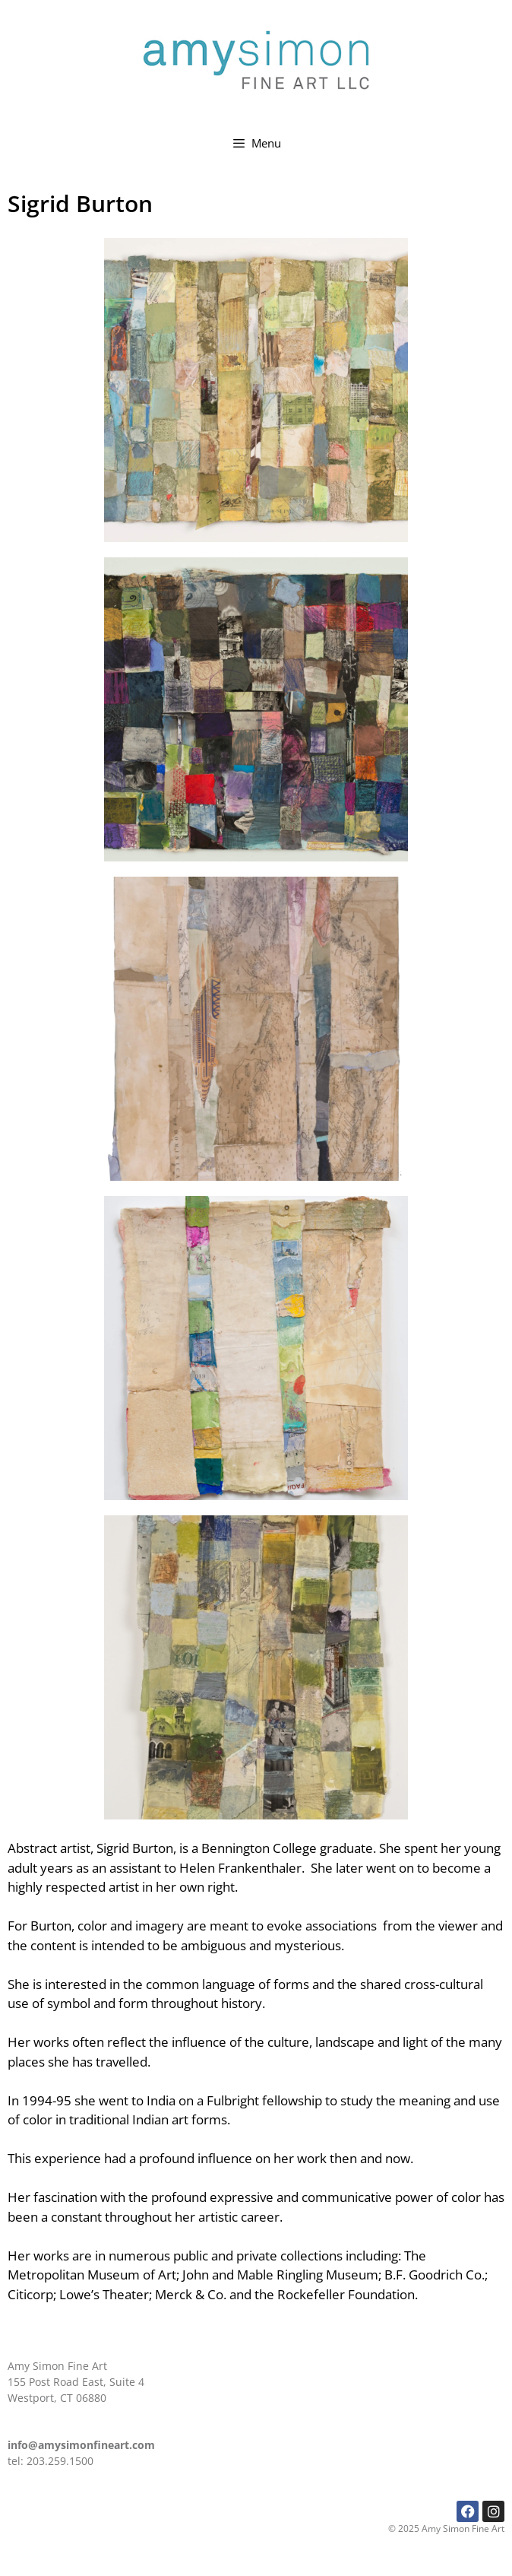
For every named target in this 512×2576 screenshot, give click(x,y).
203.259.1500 (60, 2461)
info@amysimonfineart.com (81, 2445)
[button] (256, 390)
